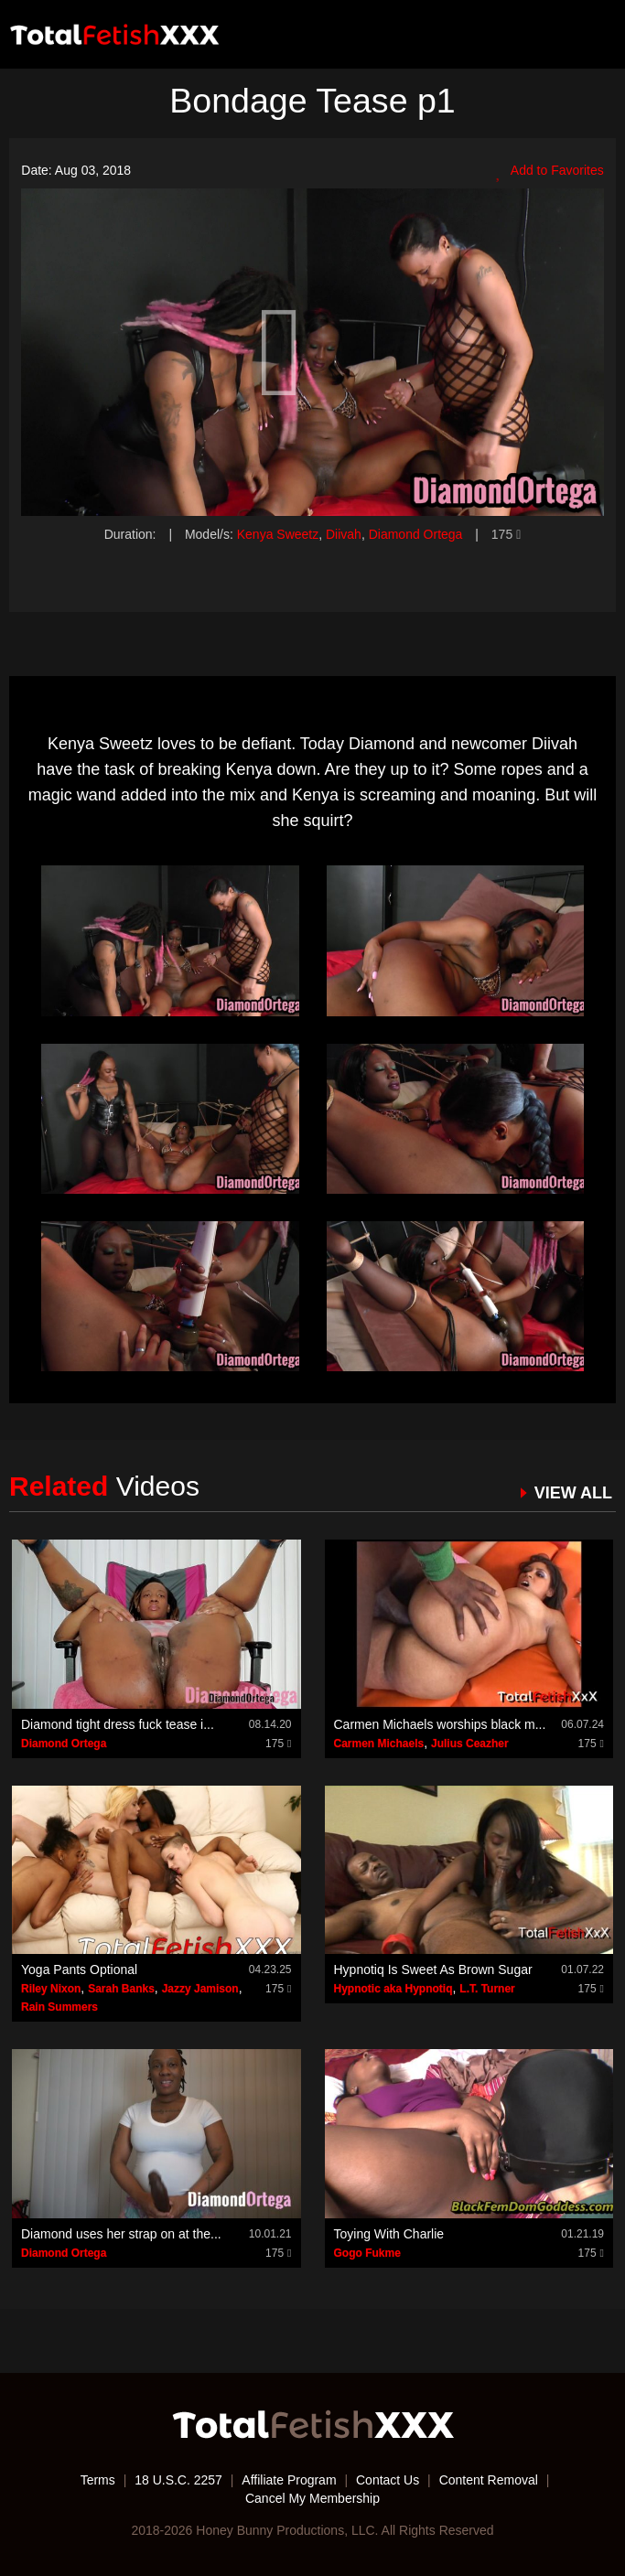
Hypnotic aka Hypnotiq (393, 1988)
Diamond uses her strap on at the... (121, 2234)
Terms (98, 2480)
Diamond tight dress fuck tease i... (117, 1724)
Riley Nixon (51, 1988)
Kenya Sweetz (278, 534)
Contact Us (387, 2480)
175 (506, 534)
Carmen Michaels (379, 1743)
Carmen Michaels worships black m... (440, 1724)
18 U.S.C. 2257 (178, 2480)
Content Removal (488, 2480)
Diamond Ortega (416, 534)
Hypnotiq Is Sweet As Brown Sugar (433, 1969)
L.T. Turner (486, 1988)
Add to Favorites (550, 171)
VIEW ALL (573, 1493)
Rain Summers (59, 2007)
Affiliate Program (289, 2480)
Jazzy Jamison (200, 1988)
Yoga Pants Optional (79, 1969)
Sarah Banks (121, 1988)
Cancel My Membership (312, 2498)
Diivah (343, 534)
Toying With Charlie (389, 2234)
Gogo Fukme (367, 2253)
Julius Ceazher (470, 1743)
